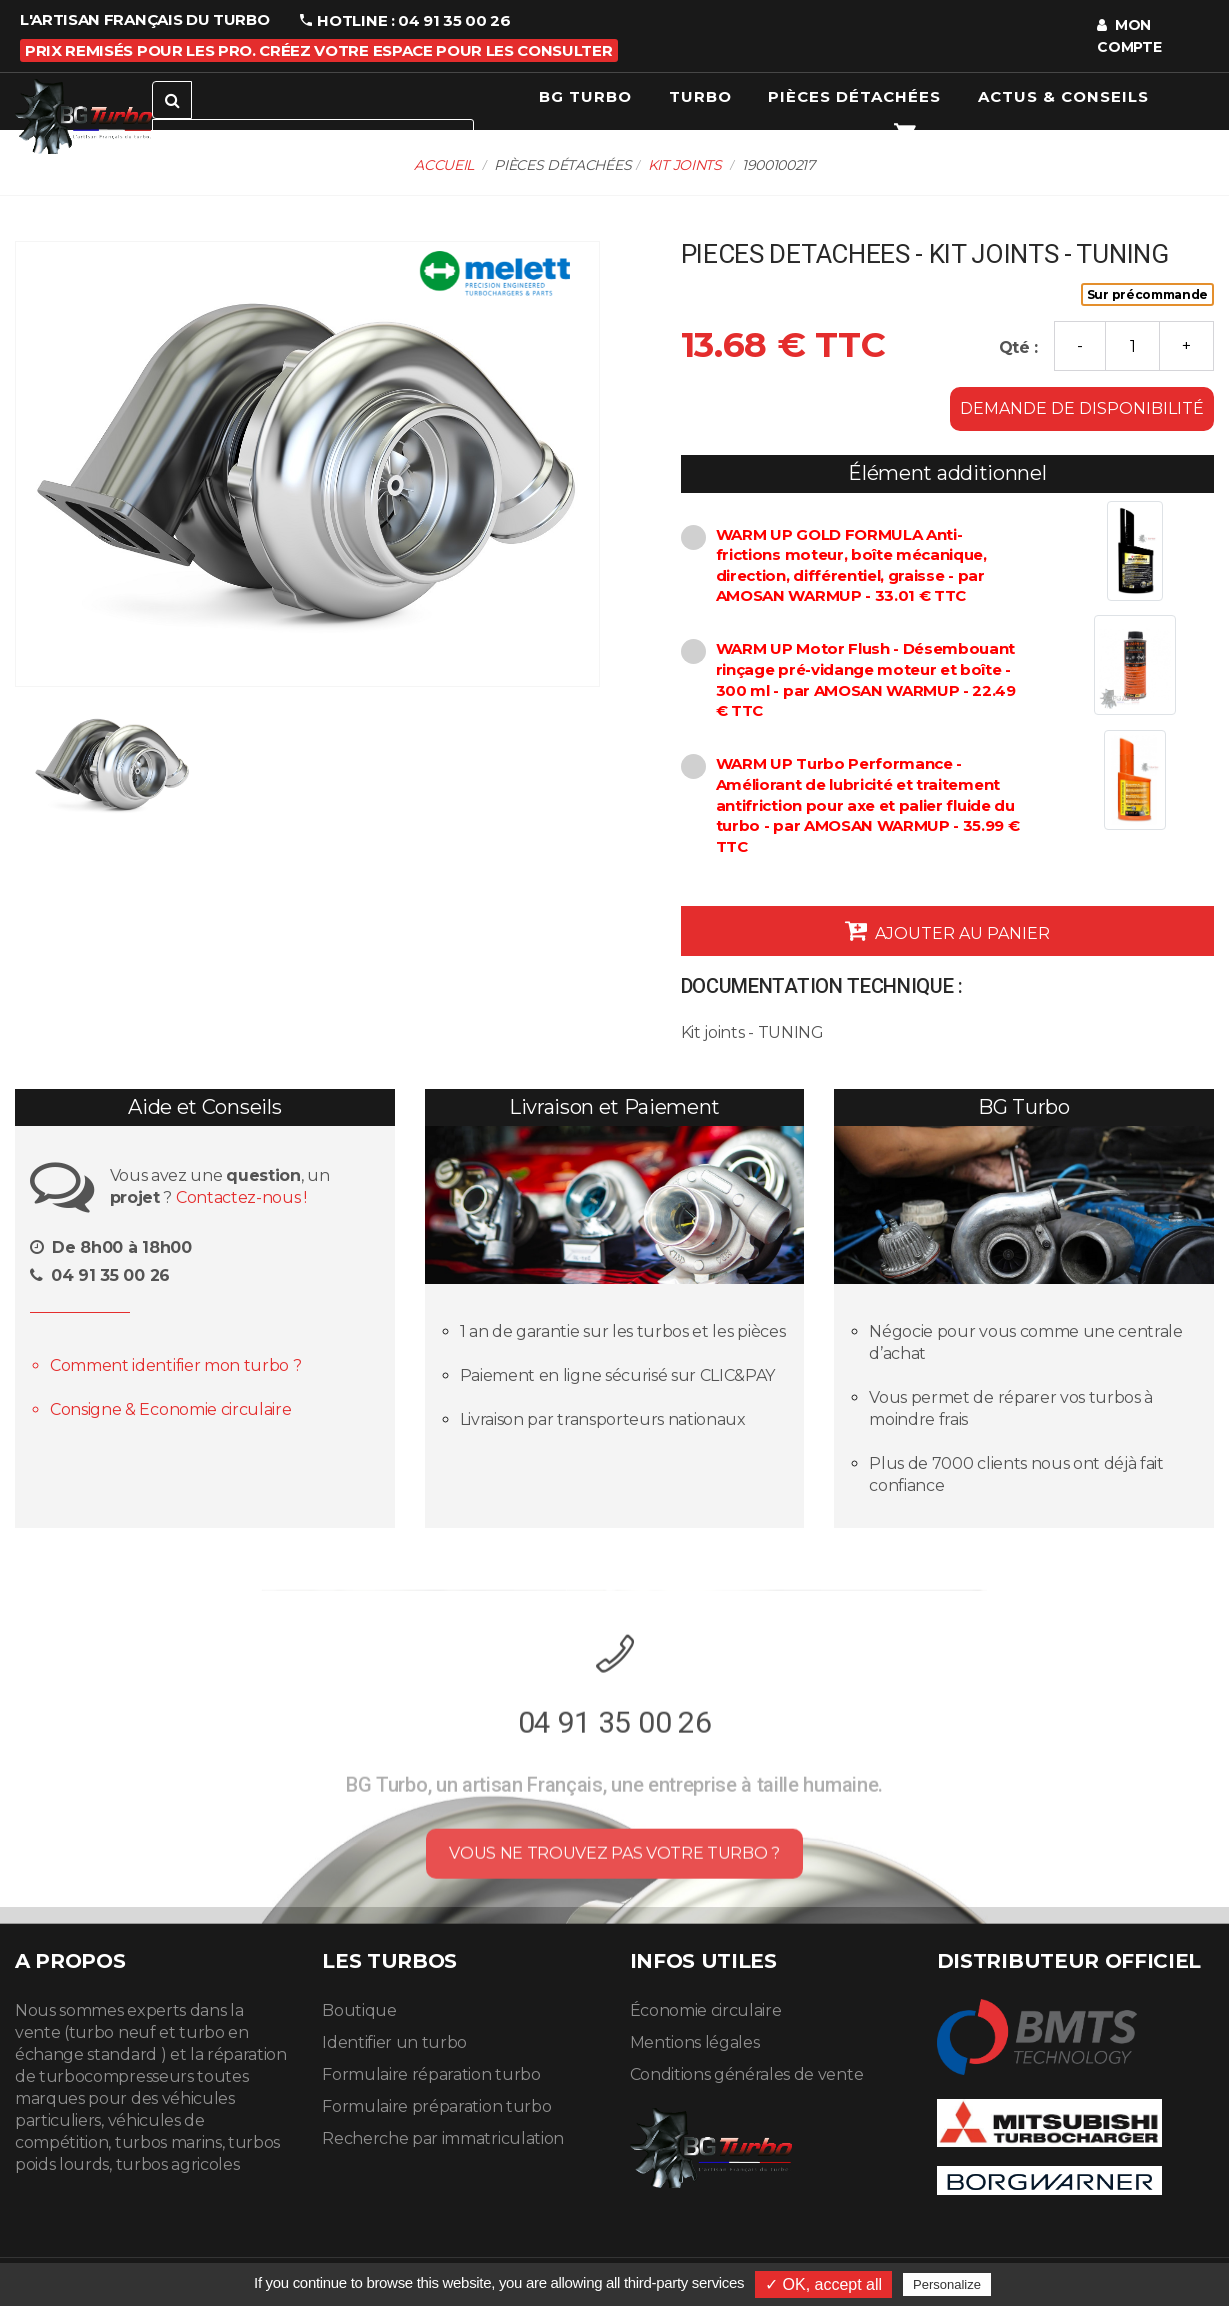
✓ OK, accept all (823, 2284)
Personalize (947, 2284)
